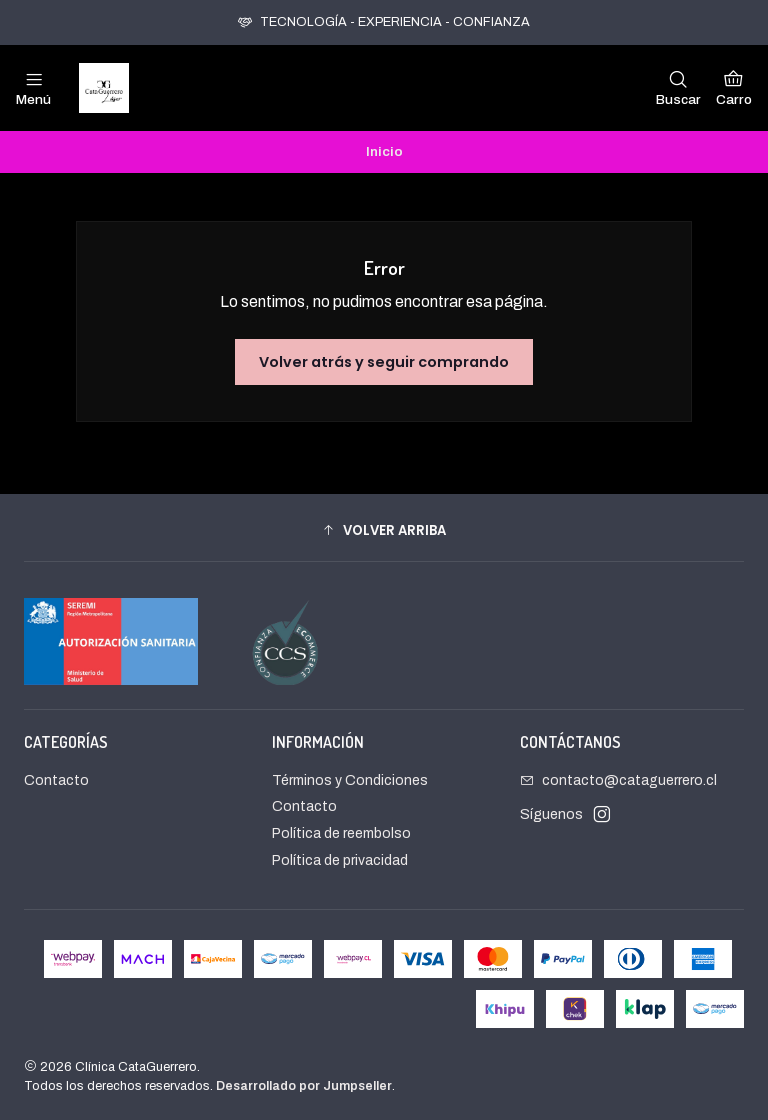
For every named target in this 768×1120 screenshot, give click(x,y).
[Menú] (33, 88)
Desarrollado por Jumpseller (304, 1086)
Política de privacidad (340, 860)
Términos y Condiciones (350, 780)
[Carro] (734, 88)
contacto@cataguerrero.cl (618, 780)
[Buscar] (678, 88)
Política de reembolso (341, 833)
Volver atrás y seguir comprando (384, 362)
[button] (384, 530)
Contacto (56, 780)
